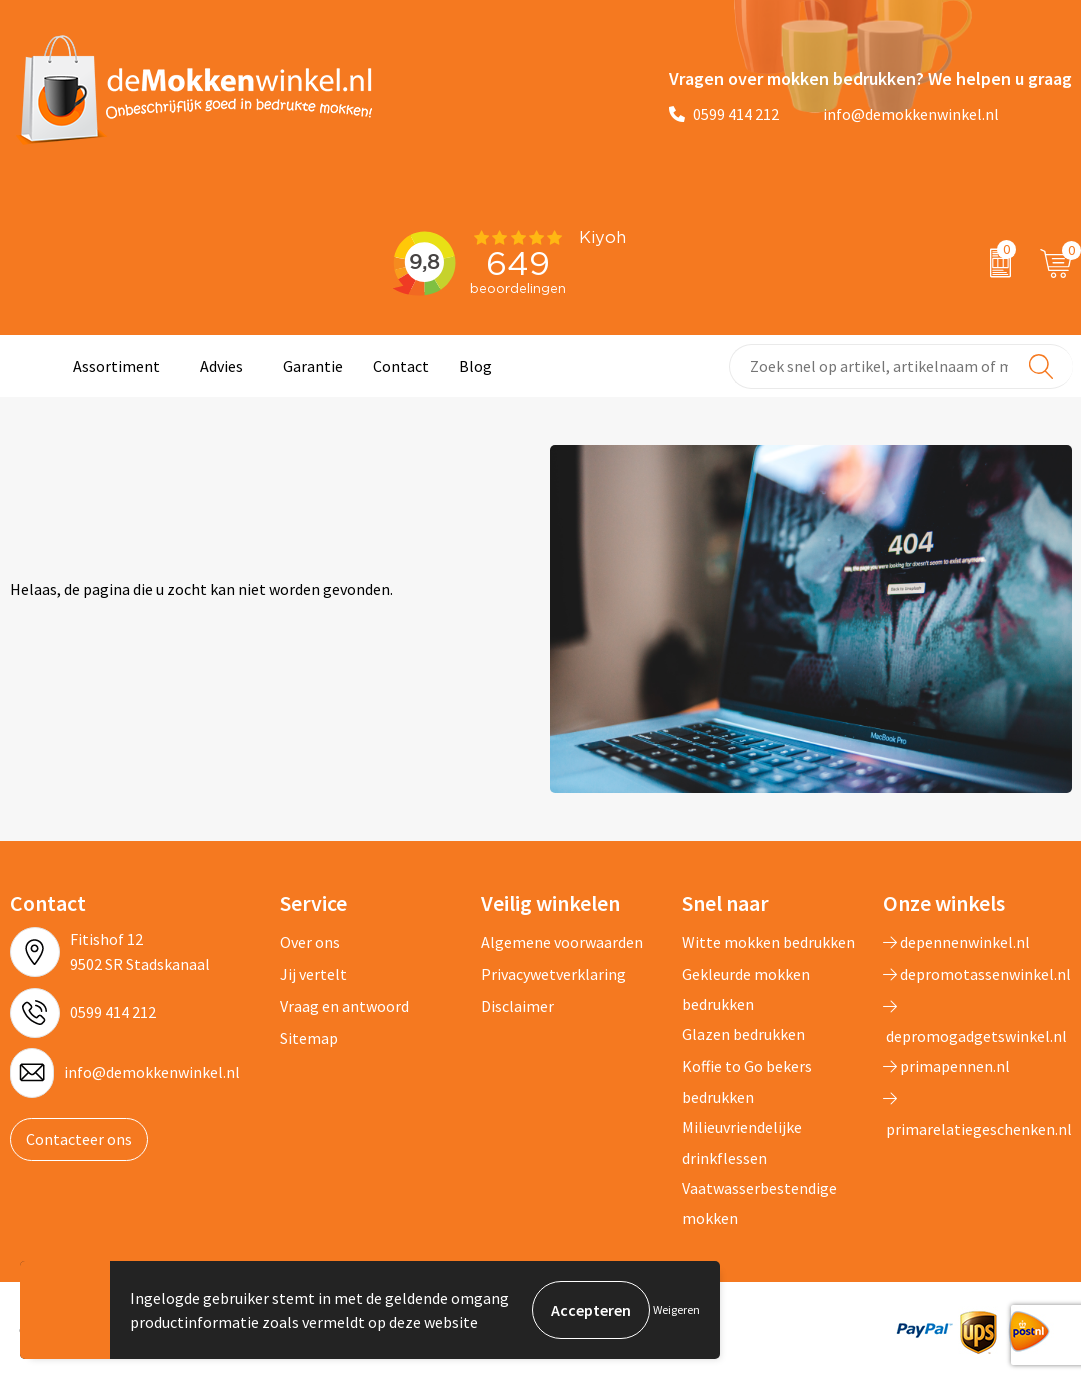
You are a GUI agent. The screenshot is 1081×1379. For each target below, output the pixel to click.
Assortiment (116, 366)
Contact (401, 366)
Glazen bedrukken (743, 1034)
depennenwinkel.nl (956, 942)
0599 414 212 (724, 114)
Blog (475, 366)
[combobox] (901, 366)
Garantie (313, 366)
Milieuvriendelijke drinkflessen (742, 1142)
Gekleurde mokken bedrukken (746, 989)
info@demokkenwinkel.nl (899, 114)
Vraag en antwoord (344, 1006)
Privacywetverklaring (553, 974)
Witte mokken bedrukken (768, 942)
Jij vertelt (313, 974)
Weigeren (676, 1309)
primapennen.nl (946, 1066)
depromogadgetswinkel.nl (975, 1022)
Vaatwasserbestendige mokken (759, 1203)
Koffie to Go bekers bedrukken (747, 1081)
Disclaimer (517, 1006)
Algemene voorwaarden (562, 942)
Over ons (310, 942)
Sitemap (309, 1038)
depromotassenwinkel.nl (977, 974)
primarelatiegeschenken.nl (977, 1114)
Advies (221, 366)
